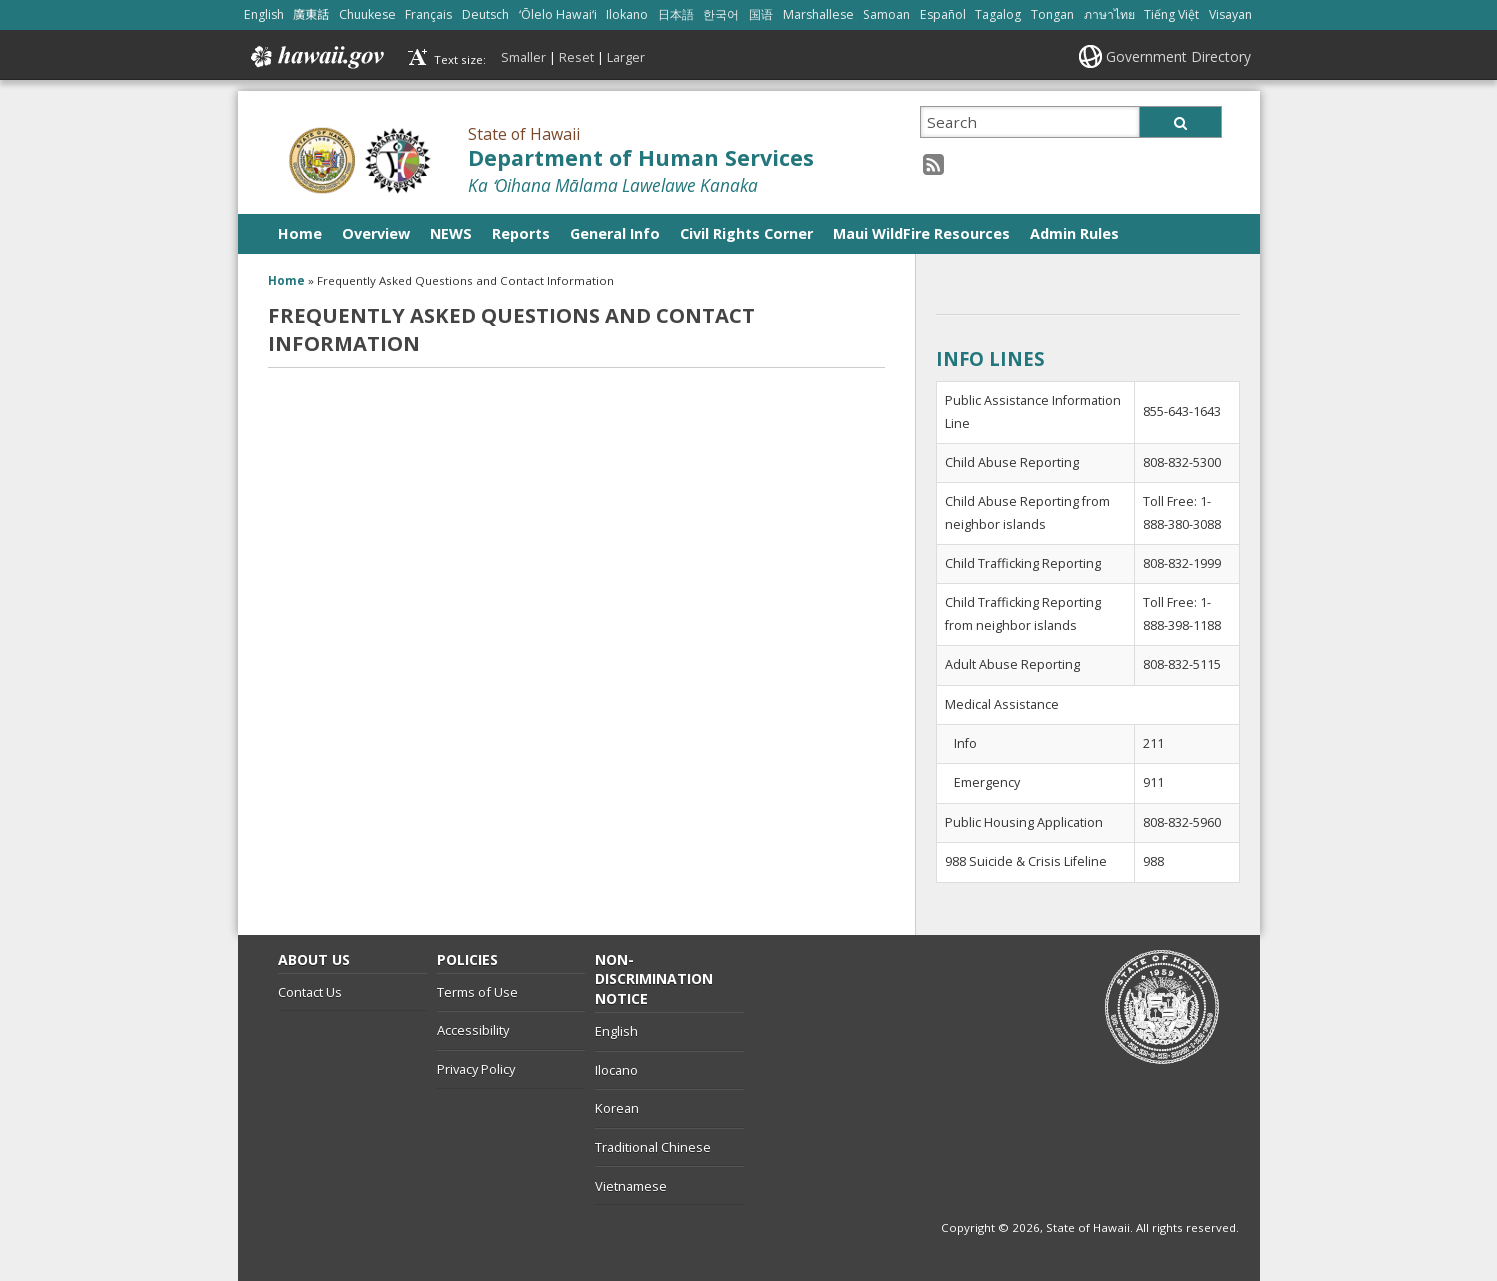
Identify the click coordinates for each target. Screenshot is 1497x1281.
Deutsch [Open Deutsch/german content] (485, 14)
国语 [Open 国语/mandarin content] (761, 14)
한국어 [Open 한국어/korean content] (721, 14)
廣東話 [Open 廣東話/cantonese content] (311, 14)
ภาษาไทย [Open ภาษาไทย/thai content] (1109, 14)
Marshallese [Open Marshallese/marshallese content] (818, 14)
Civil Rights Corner (746, 233)
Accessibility (473, 1030)
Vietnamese (631, 1186)
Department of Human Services (641, 157)
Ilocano (616, 1070)
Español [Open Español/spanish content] (943, 14)
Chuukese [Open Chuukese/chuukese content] (367, 14)
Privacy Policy (476, 1069)
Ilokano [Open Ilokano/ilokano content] (627, 14)
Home (300, 233)
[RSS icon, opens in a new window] (933, 163)
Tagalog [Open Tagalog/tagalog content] (998, 14)
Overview (376, 233)
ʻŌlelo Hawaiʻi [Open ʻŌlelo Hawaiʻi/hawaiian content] (558, 14)
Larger (626, 57)
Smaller (523, 57)
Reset (576, 57)
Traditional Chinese (653, 1147)
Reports (521, 233)
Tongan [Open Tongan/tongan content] (1052, 14)
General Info (615, 233)
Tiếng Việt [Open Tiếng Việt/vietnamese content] (1171, 14)
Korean (617, 1108)
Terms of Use (477, 992)
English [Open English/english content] (264, 14)
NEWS (451, 233)
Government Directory (1178, 56)
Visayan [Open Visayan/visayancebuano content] (1230, 14)
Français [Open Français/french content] (428, 14)
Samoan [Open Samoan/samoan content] (886, 14)
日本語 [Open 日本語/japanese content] (676, 14)
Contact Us (310, 992)
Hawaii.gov (315, 57)
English (616, 1031)
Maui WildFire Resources (921, 233)
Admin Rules (1074, 233)
